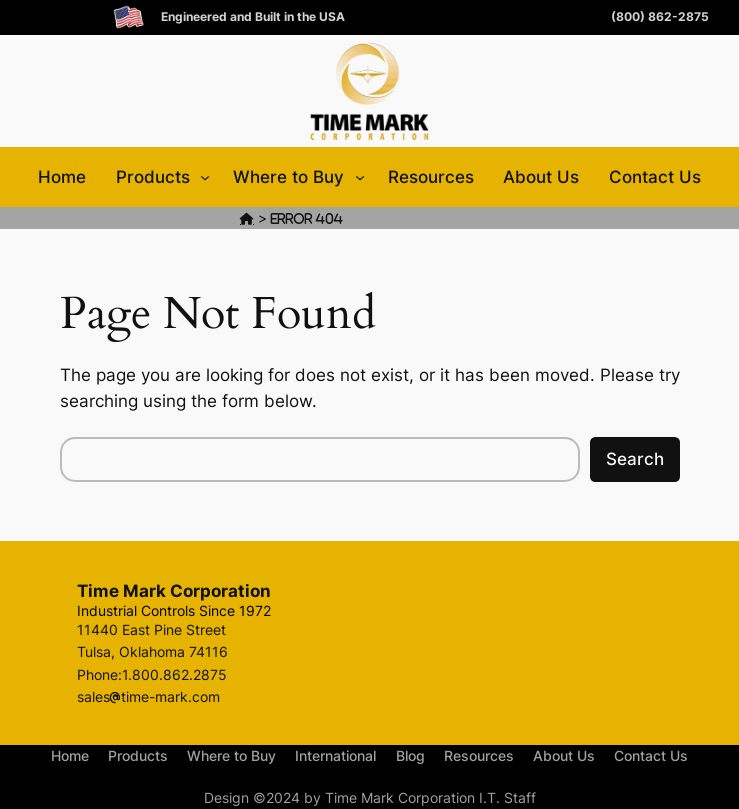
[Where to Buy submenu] (360, 177)
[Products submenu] (205, 177)
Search (635, 459)
